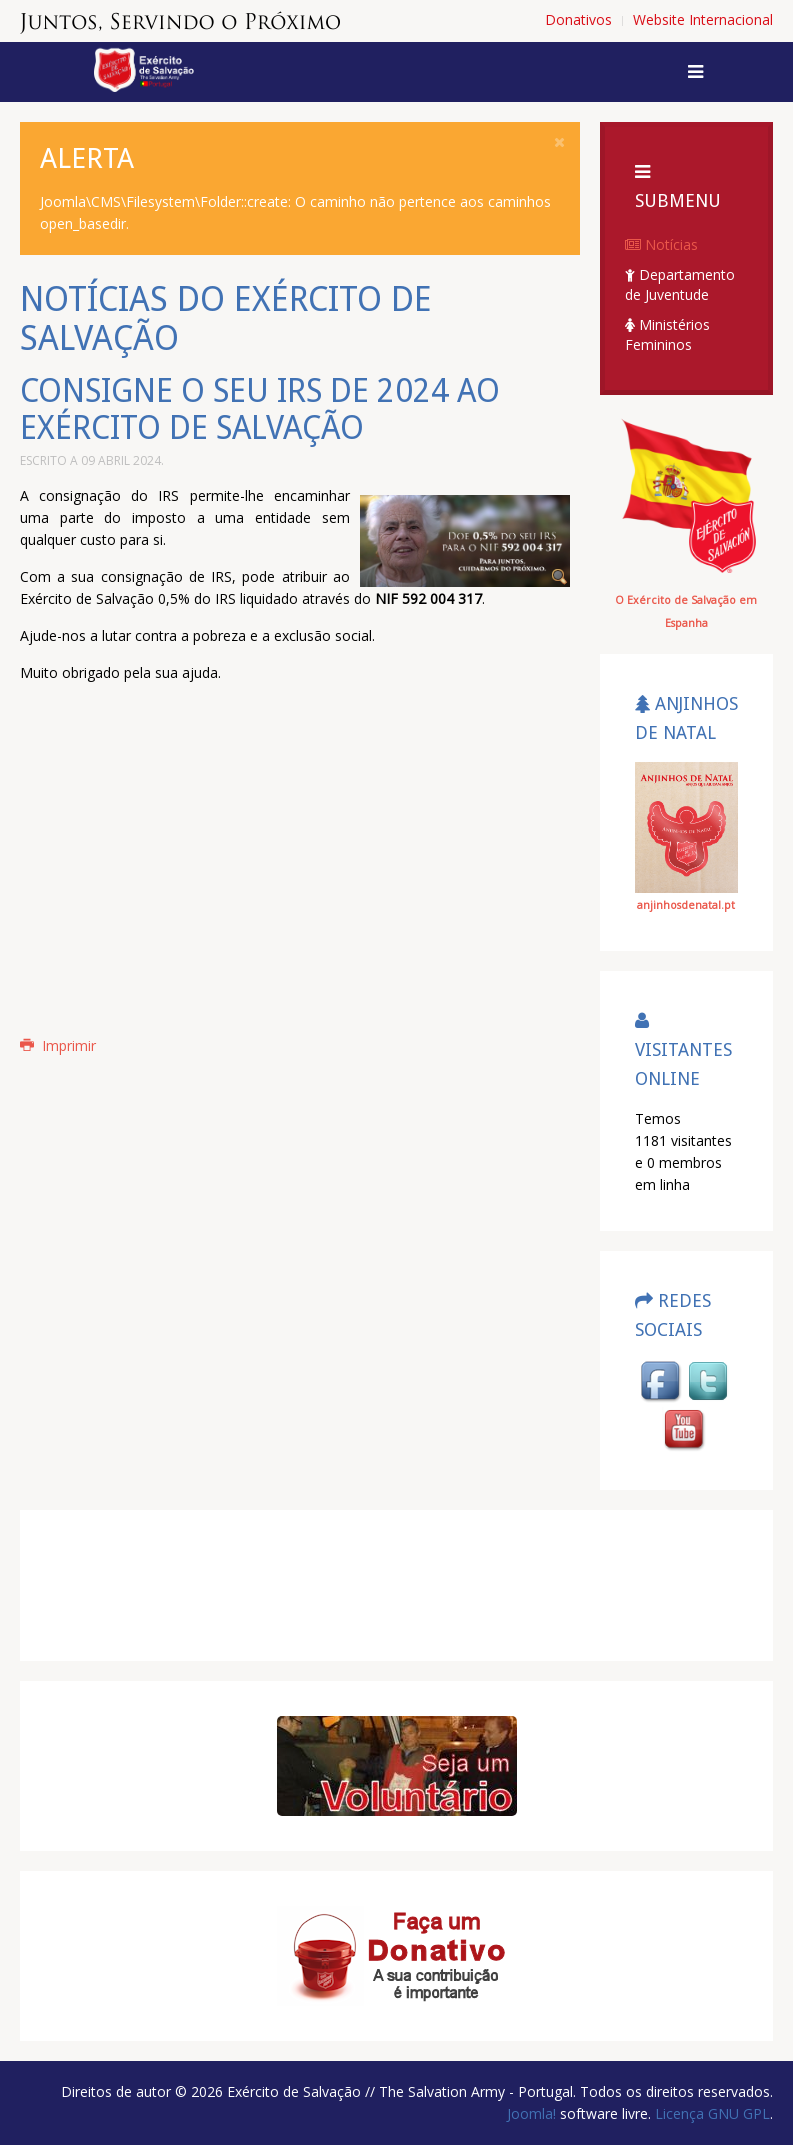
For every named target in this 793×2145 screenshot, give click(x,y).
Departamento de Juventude (680, 284)
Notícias (661, 244)
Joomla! (531, 2113)
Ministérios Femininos (667, 334)
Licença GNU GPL (710, 2113)
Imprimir (58, 1045)
